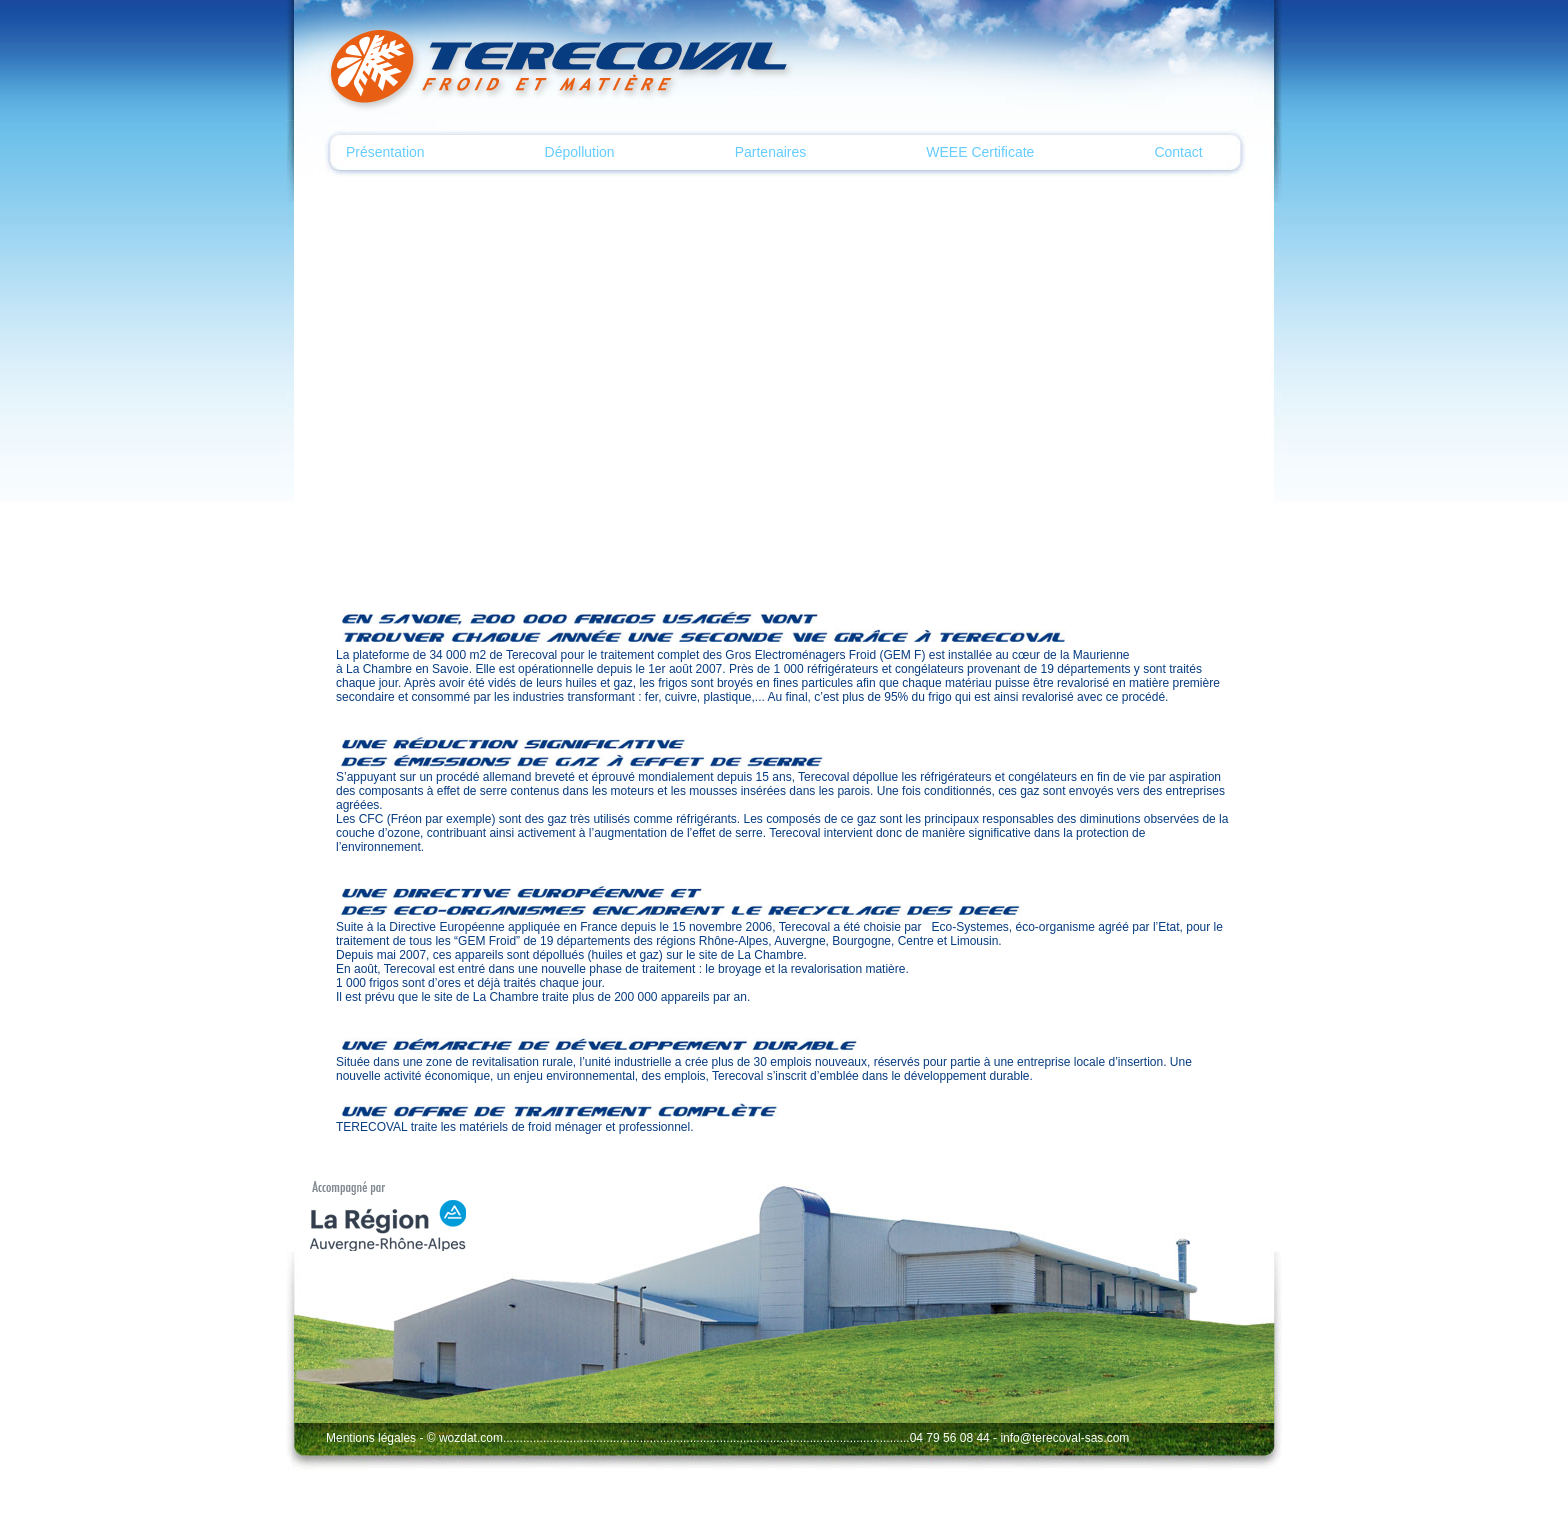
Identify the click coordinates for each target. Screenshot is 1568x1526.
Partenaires (771, 152)
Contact (1178, 152)
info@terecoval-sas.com (1064, 1438)
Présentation (385, 152)
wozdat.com (471, 1438)
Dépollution (580, 152)
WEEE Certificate (980, 152)
